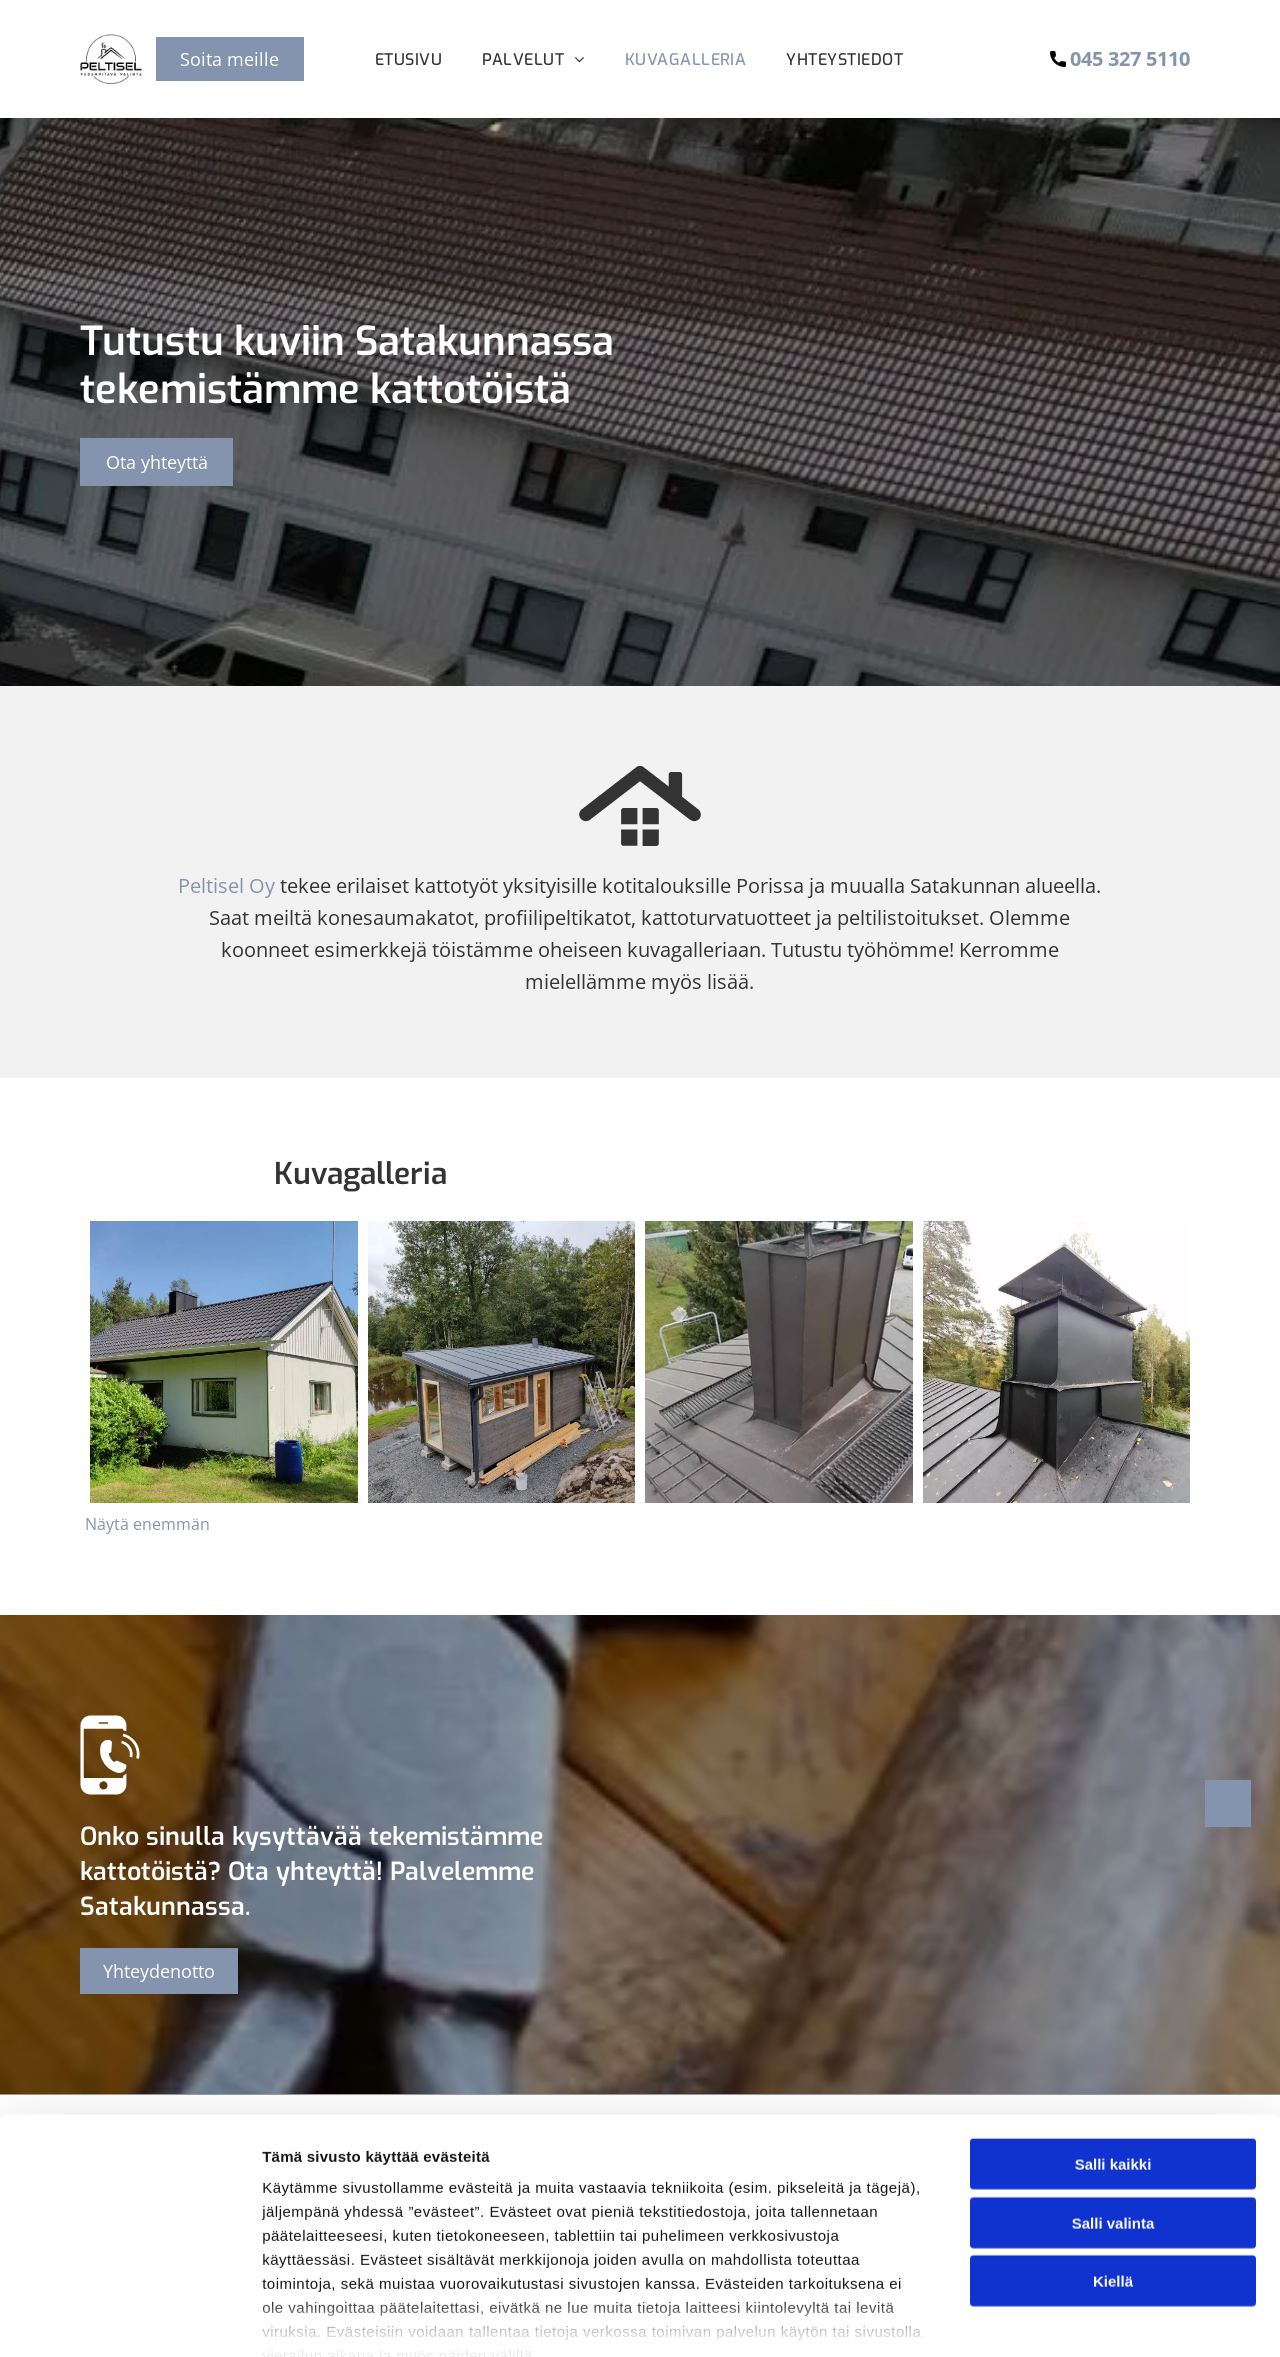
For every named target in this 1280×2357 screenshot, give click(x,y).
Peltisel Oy (226, 885)
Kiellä (1113, 2165)
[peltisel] (224, 1362)
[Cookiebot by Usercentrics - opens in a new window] (129, 2318)
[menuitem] (408, 59)
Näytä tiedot (1069, 2317)
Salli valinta (1113, 2106)
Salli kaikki (1113, 2048)
